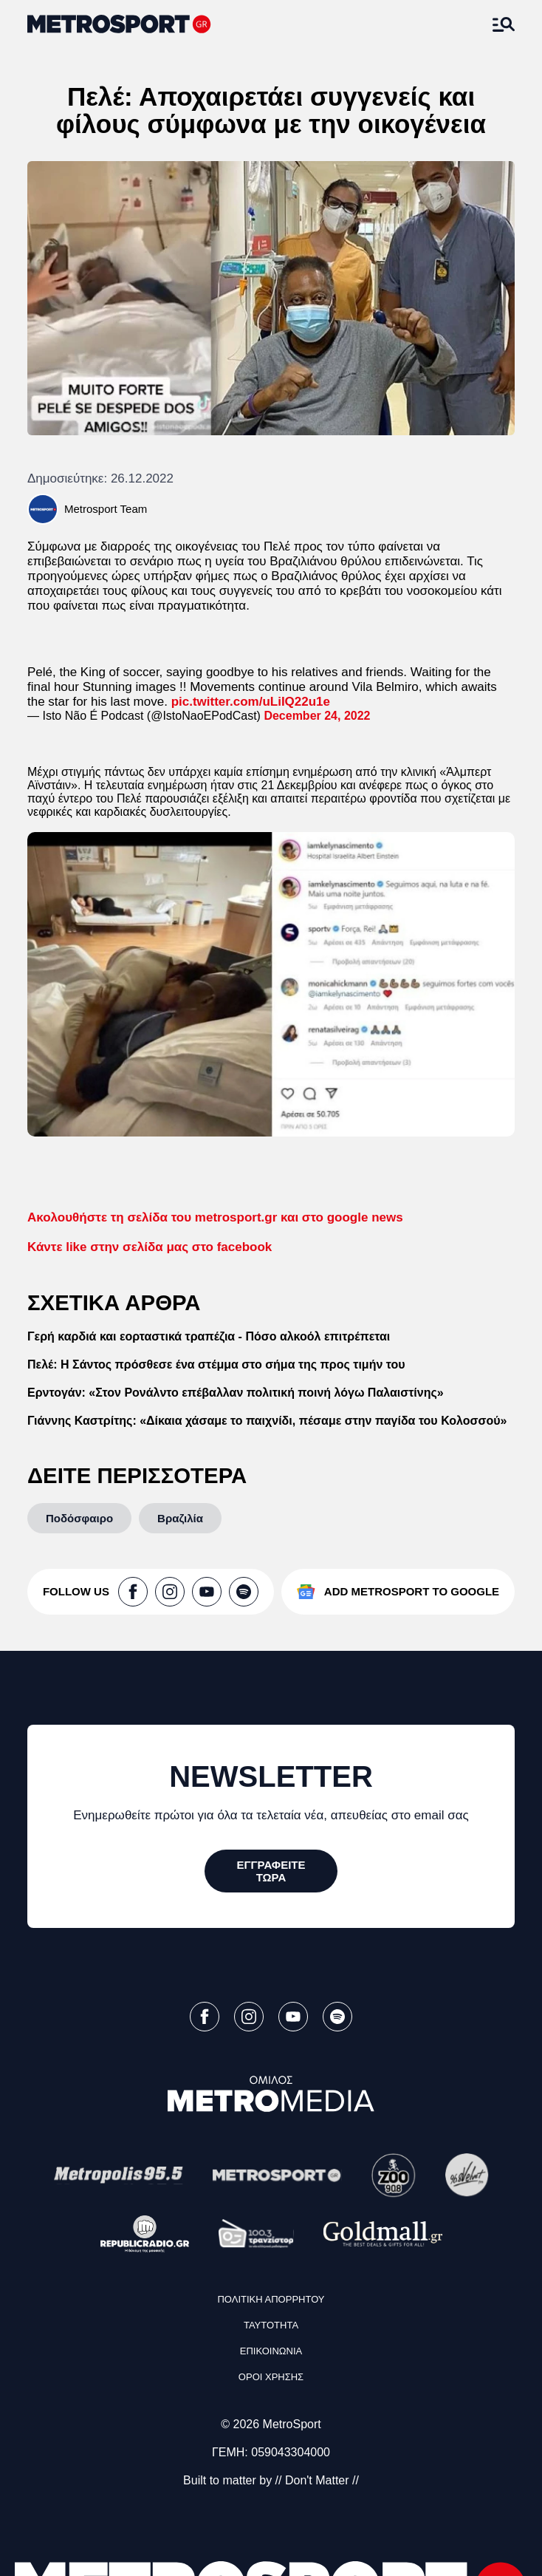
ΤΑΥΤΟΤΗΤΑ (271, 2325)
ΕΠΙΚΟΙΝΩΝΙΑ (271, 2351)
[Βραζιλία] (180, 1518)
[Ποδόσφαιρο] (79, 1518)
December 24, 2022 (317, 715)
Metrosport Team (105, 508)
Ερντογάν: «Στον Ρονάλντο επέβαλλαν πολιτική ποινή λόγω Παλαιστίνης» (235, 1392)
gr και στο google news (215, 1217)
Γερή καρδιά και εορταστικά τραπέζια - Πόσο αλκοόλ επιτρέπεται (208, 1336)
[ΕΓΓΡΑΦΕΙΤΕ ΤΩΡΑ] (271, 1871)
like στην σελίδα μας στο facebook (149, 1247)
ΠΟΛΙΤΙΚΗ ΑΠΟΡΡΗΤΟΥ (270, 2299)
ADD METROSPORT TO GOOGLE (411, 1591)
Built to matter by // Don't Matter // (271, 2480)
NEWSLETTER (271, 1776)
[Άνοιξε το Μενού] (504, 24)
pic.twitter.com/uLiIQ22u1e (250, 702)
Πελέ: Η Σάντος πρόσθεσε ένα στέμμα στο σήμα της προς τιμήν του (216, 1364)
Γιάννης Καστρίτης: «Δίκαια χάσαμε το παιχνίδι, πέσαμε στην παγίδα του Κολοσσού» (267, 1420)
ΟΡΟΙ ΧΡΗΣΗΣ (271, 2376)
